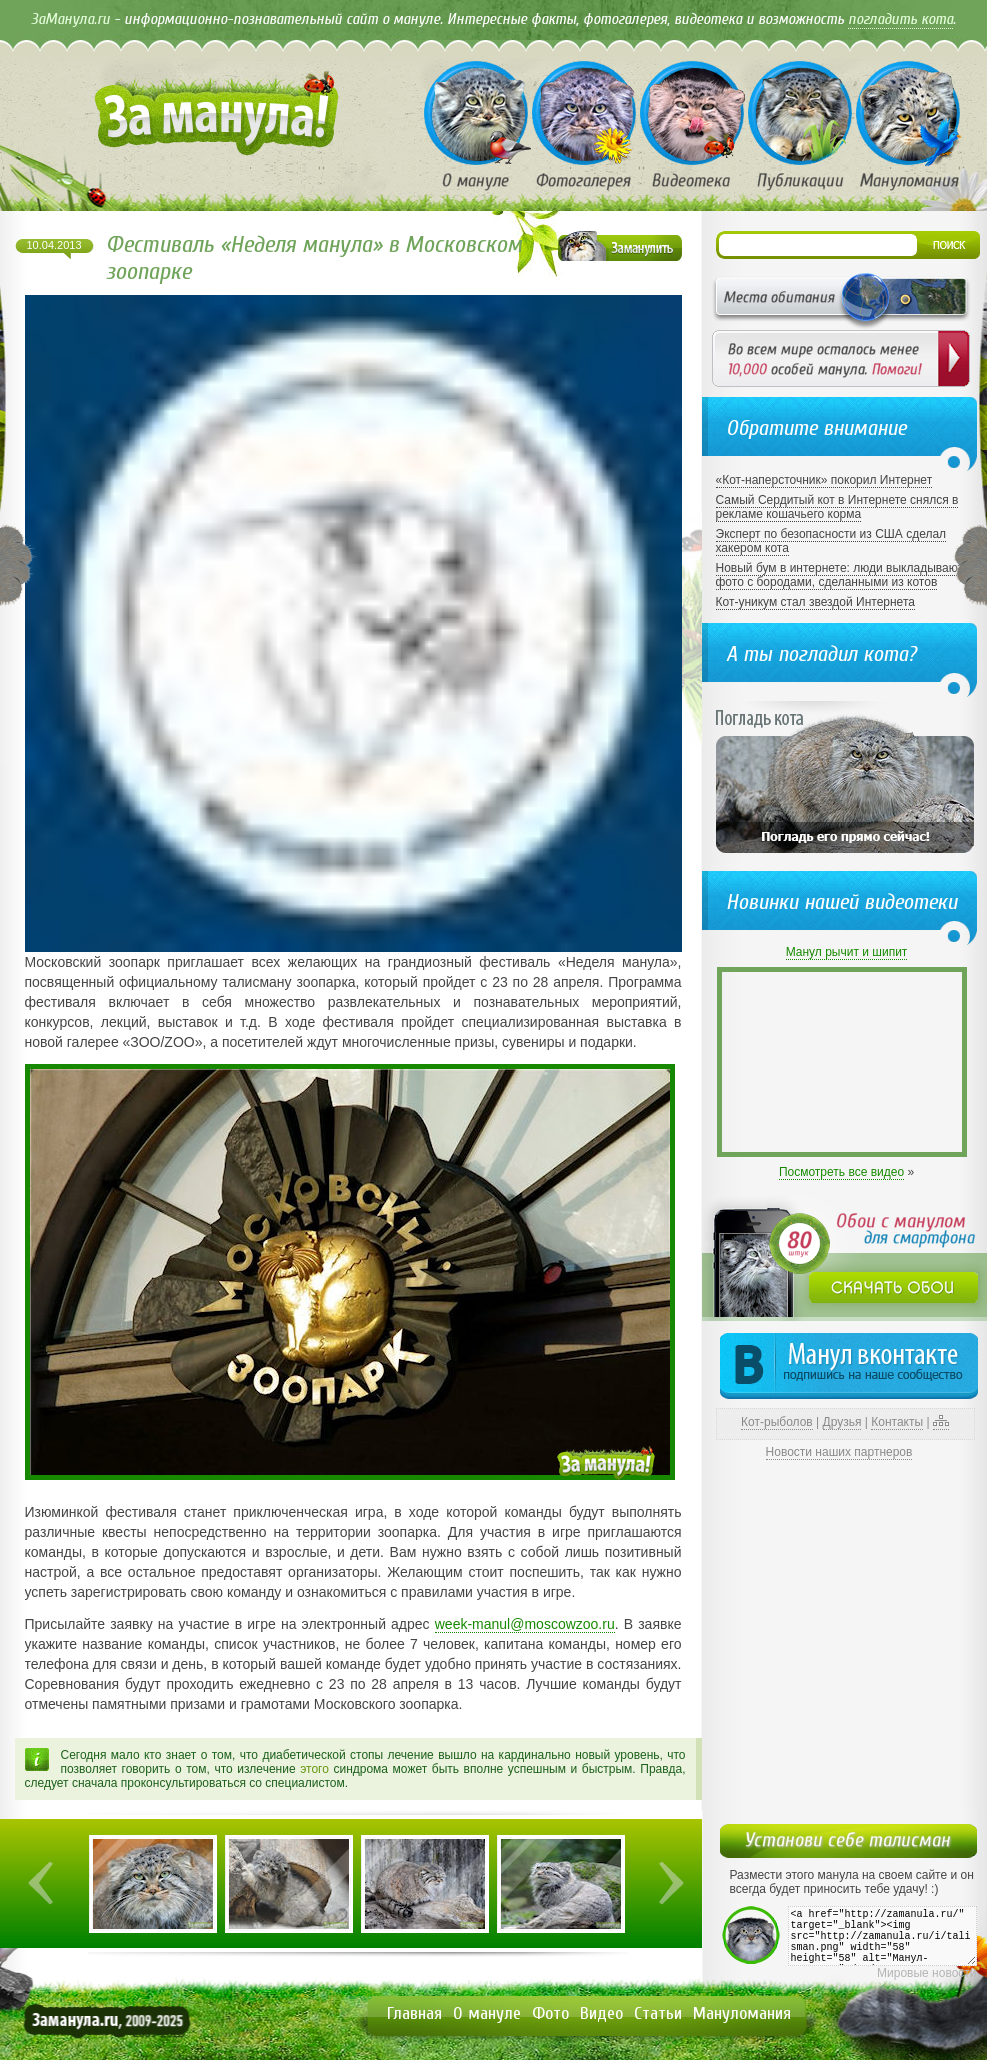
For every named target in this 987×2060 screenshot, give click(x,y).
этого (314, 1769)
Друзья (842, 1422)
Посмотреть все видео (841, 1172)
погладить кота (900, 19)
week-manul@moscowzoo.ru (525, 1624)
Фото (550, 2013)
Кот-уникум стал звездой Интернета (815, 602)
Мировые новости (926, 1973)
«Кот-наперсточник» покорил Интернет (824, 480)
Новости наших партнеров (839, 1452)
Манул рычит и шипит (847, 952)
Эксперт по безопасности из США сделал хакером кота (831, 541)
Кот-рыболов (777, 1422)
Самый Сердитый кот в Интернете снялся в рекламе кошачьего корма (837, 507)
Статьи (658, 2013)
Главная (414, 2013)
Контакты (897, 1422)
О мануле (487, 2013)
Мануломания (742, 2013)
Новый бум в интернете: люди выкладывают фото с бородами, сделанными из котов (839, 575)
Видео (601, 2013)
